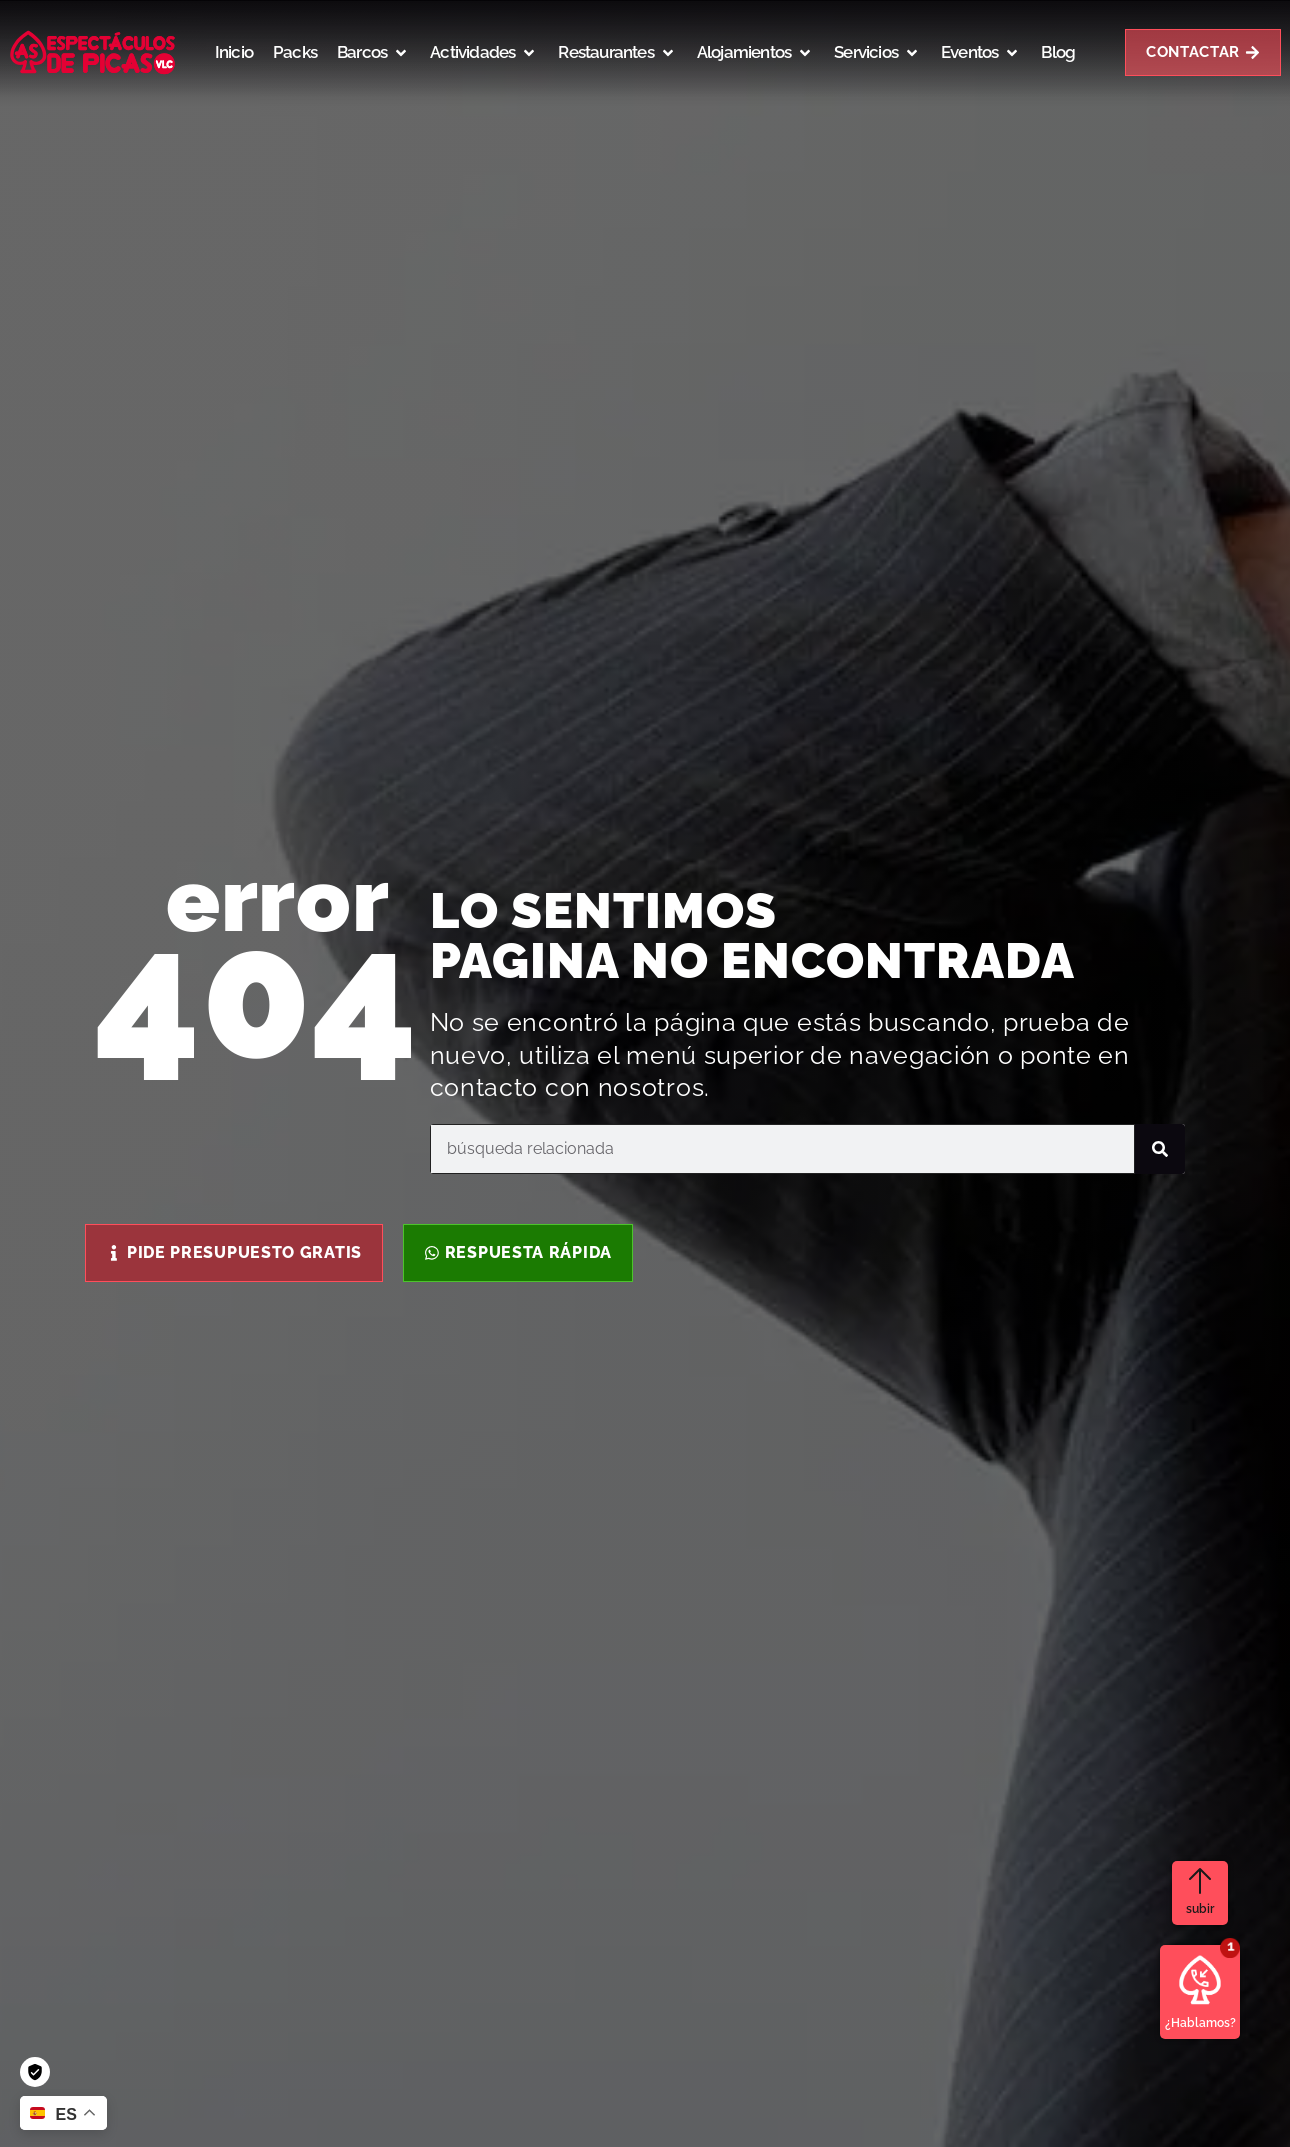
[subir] (1200, 1881)
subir (1200, 1909)
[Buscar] (1160, 1149)
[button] (373, 53)
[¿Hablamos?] (1200, 1980)
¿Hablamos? (1200, 2023)
